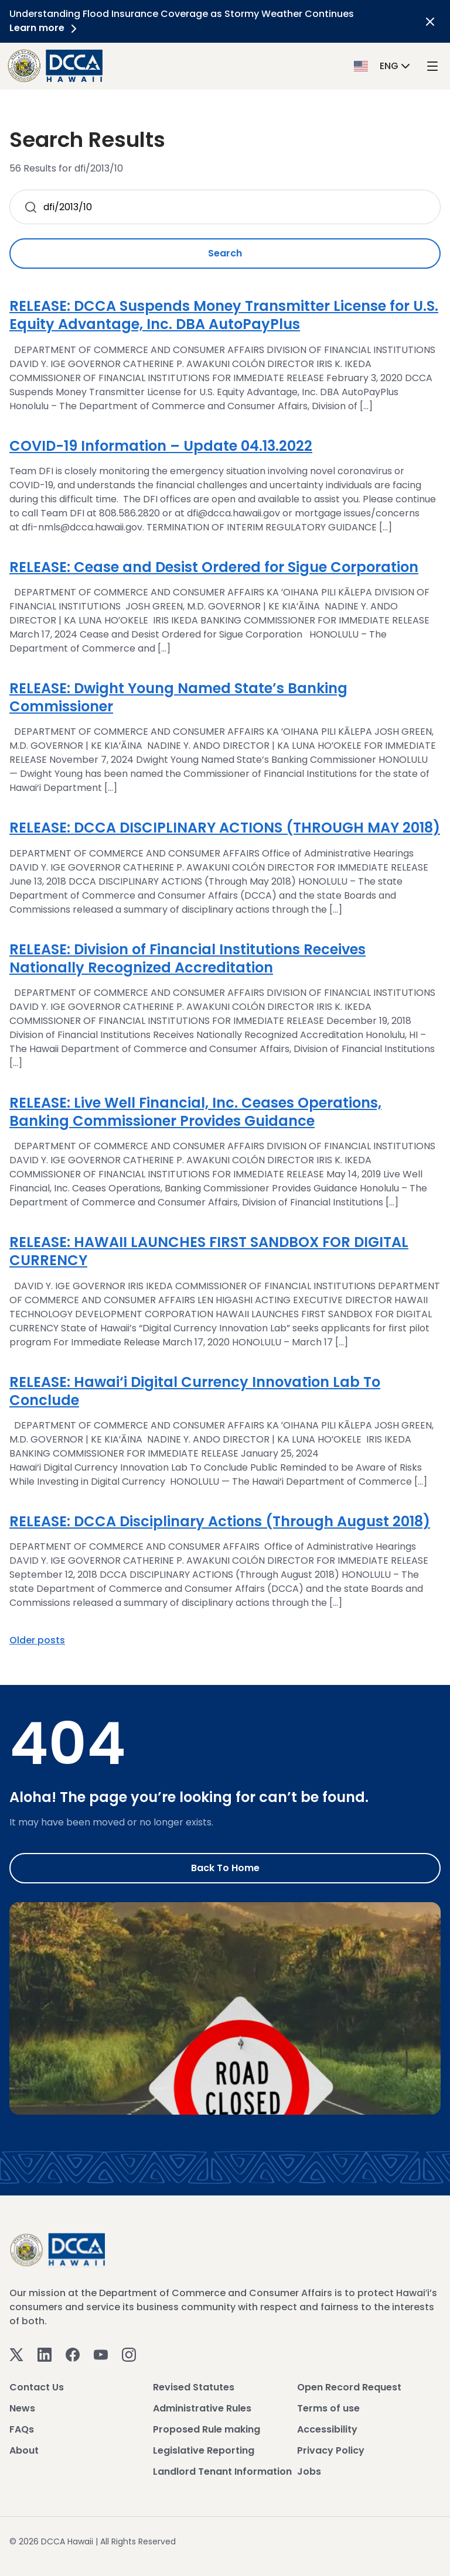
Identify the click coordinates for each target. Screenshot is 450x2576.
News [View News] (22, 2408)
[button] (383, 65)
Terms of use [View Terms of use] (328, 2408)
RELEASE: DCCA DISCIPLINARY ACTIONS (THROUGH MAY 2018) (224, 827)
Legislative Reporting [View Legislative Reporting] (203, 2450)
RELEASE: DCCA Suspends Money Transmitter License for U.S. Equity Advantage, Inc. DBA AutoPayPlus (223, 315)
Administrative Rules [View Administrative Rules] (202, 2408)
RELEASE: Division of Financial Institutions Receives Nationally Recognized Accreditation (187, 958)
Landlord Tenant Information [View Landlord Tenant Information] (222, 2471)
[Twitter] (16, 2354)
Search (225, 253)
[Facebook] (73, 2354)
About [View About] (24, 2450)
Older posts (37, 1640)
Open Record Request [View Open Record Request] (349, 2387)
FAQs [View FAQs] (21, 2429)
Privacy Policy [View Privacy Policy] (330, 2450)
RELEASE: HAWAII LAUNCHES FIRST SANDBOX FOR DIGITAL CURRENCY (208, 1251)
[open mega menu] (432, 66)
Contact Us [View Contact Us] (36, 2387)
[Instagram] (129, 2354)
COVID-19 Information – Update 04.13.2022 (160, 445)
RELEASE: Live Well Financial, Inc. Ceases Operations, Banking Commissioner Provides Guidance (195, 1112)
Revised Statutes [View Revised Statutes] (193, 2387)
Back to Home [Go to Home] (225, 1868)
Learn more (45, 28)
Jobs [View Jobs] (309, 2471)
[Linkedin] (45, 2354)
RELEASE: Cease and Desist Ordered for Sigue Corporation (213, 567)
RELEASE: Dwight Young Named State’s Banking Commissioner (178, 697)
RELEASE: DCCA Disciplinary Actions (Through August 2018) (219, 1521)
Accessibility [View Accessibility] (327, 2429)
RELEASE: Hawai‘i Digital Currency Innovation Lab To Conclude (194, 1391)
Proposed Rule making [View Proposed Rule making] (206, 2429)
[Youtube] (101, 2354)
